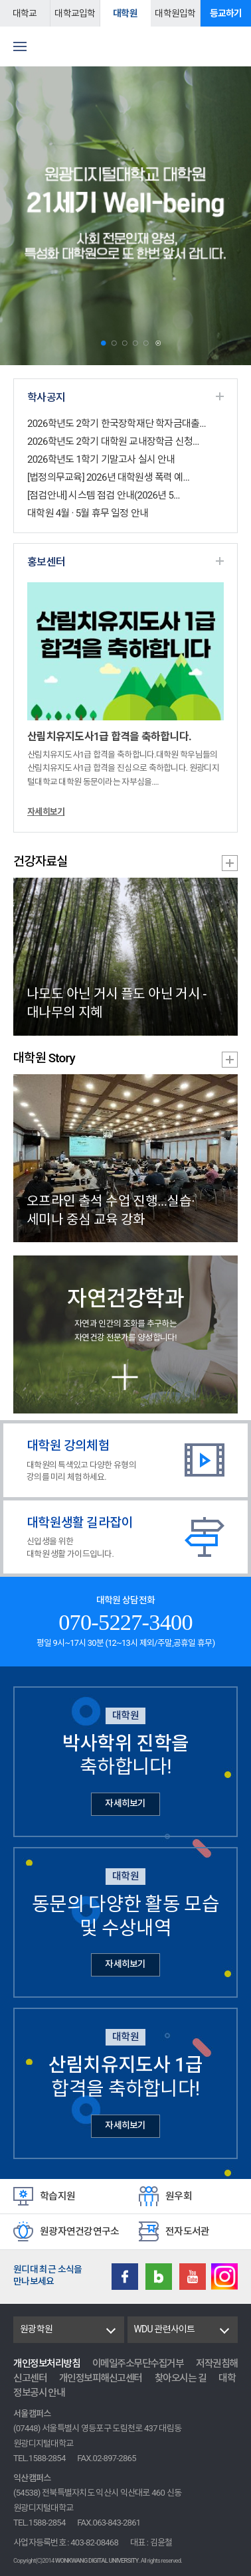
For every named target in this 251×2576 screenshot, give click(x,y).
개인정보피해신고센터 (100, 2378)
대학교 (25, 13)
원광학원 (36, 2329)
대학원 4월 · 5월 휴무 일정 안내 (87, 513)
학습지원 (57, 2196)
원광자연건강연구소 (79, 2231)
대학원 (125, 13)
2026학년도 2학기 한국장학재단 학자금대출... (116, 424)
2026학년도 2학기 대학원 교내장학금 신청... (113, 441)
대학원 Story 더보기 (230, 1060)
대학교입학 (74, 13)
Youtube (192, 2276)
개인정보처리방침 (46, 2364)
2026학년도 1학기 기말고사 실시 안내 (101, 459)
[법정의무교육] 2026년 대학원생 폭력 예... (108, 477)
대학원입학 (175, 13)
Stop (158, 344)
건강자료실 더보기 (230, 863)
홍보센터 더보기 (220, 561)
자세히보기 (45, 812)
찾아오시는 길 (180, 2378)
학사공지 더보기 (220, 396)
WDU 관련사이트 (164, 2329)
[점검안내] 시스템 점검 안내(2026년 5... (103, 495)
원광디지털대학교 (125, 46)
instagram (224, 2276)
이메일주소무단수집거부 (138, 2364)
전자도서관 (187, 2231)
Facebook (125, 2276)
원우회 (178, 2196)
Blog (158, 2276)
